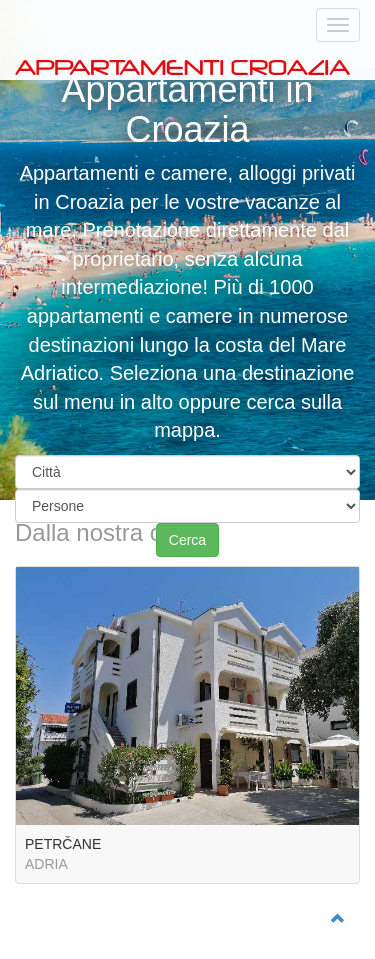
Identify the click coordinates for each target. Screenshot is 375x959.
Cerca (187, 540)
